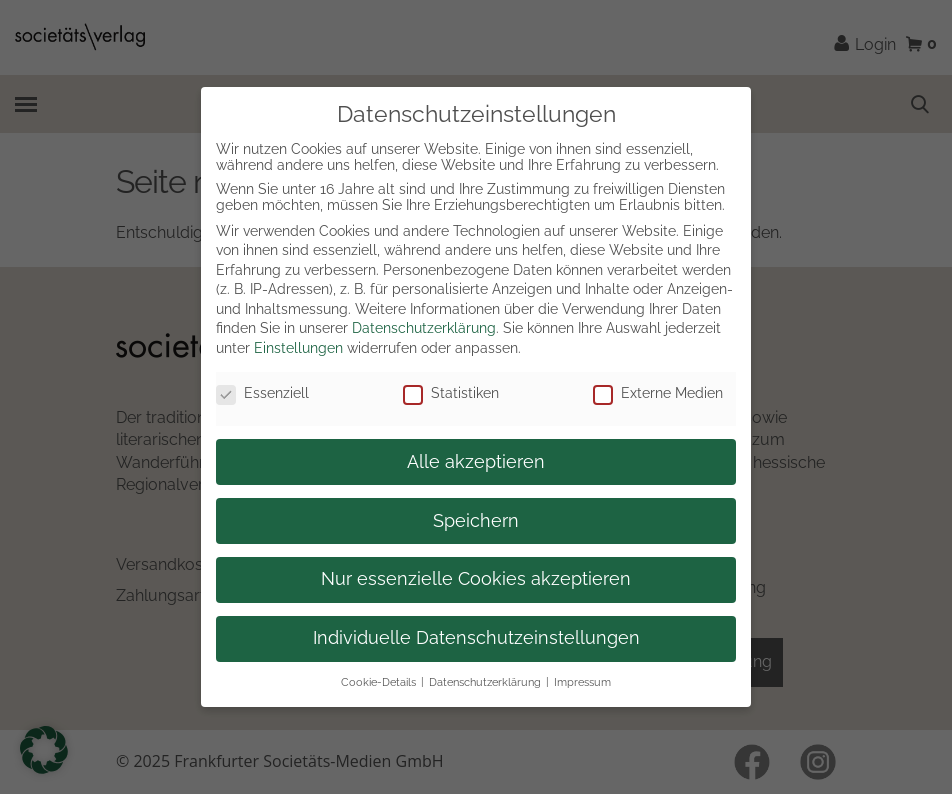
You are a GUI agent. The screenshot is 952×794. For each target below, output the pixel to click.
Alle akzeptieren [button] (476, 462)
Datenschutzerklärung (424, 328)
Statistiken (451, 393)
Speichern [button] (476, 521)
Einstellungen (298, 348)
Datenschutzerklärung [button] (485, 682)
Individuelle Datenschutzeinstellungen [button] (476, 638)
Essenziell (262, 393)
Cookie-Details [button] (378, 682)
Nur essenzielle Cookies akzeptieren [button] (476, 579)
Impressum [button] (582, 682)
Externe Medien (658, 393)
